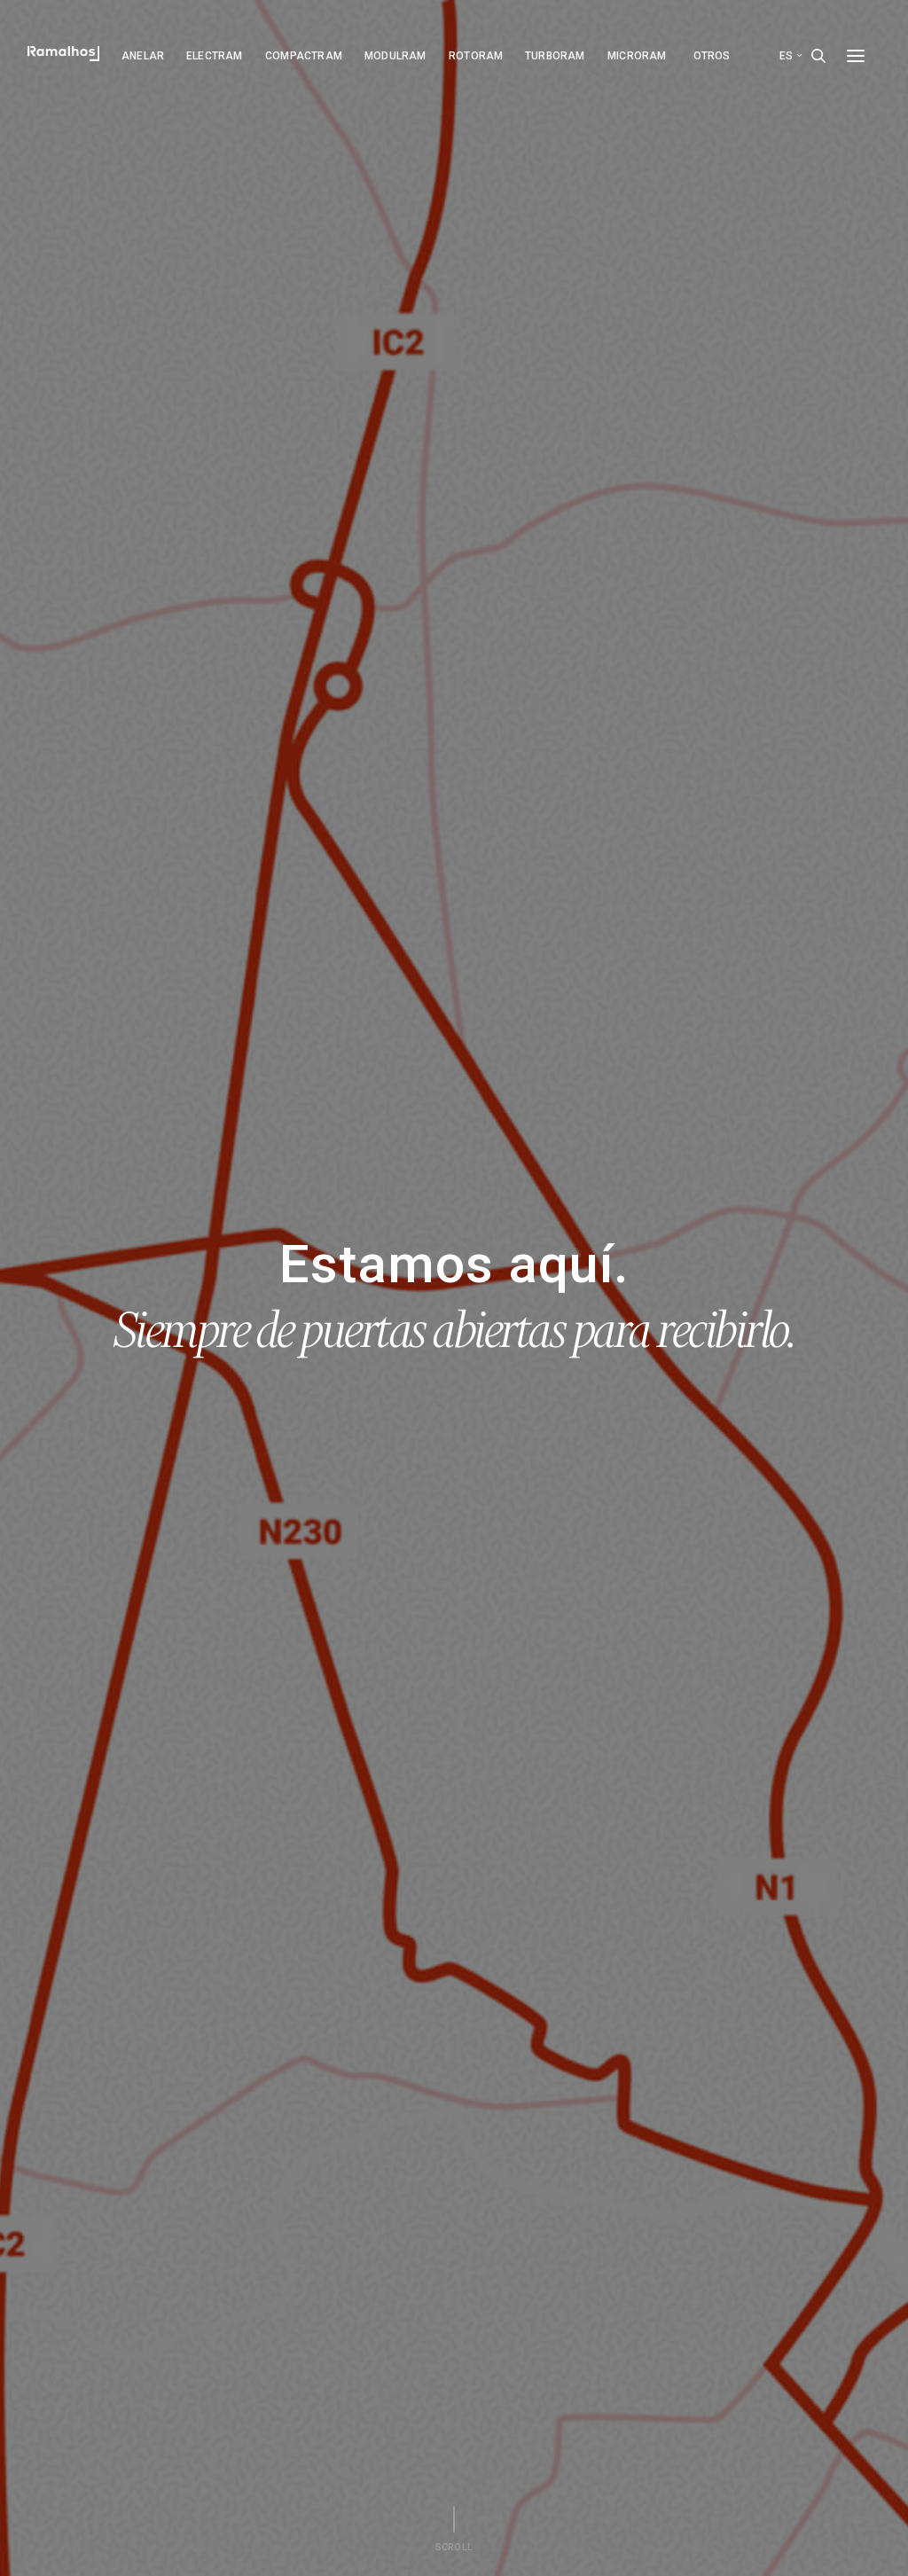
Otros (711, 56)
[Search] (818, 56)
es (790, 56)
